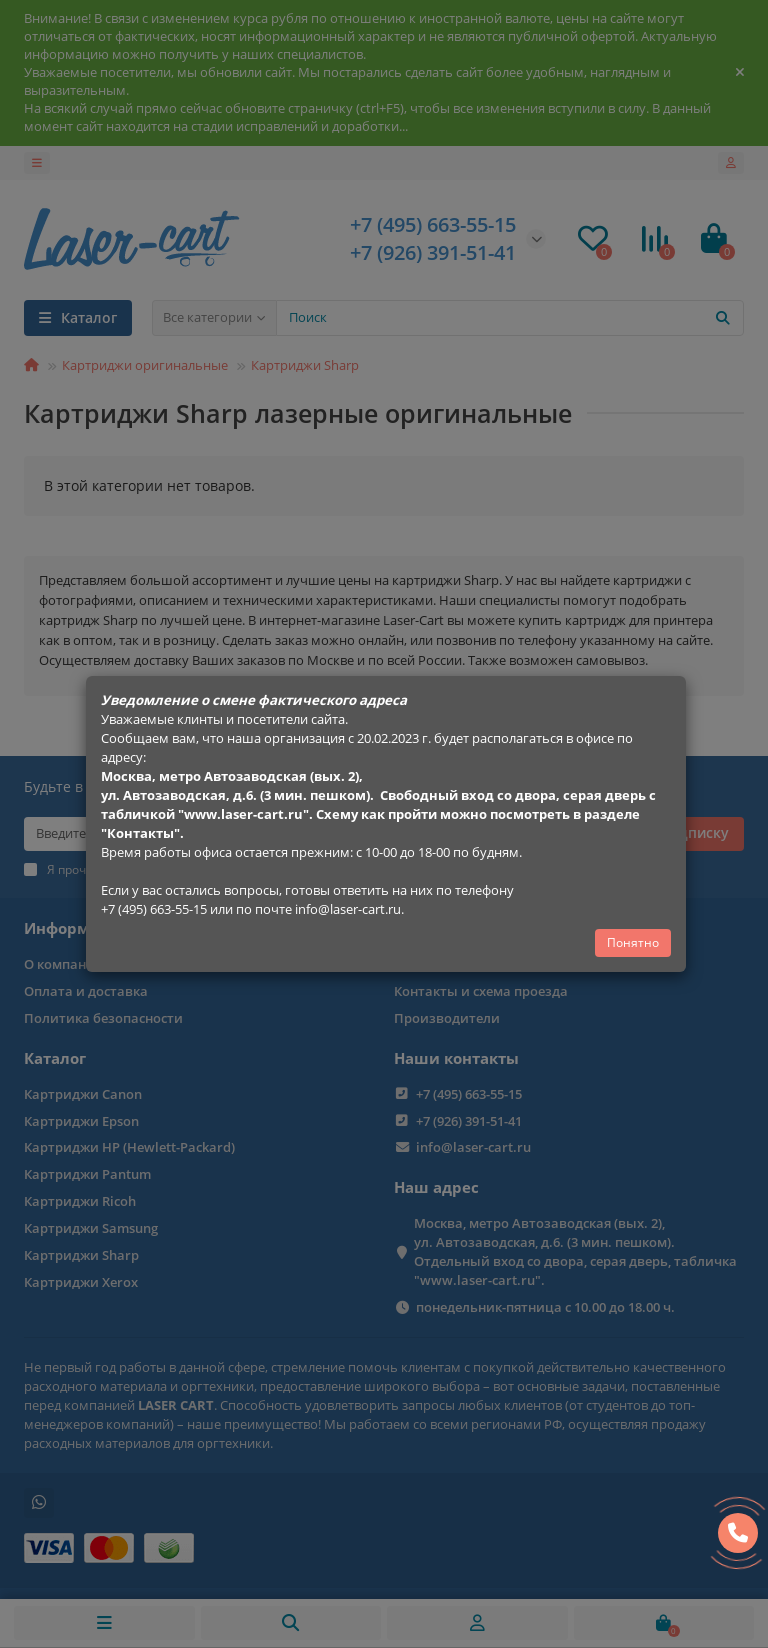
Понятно (633, 942)
